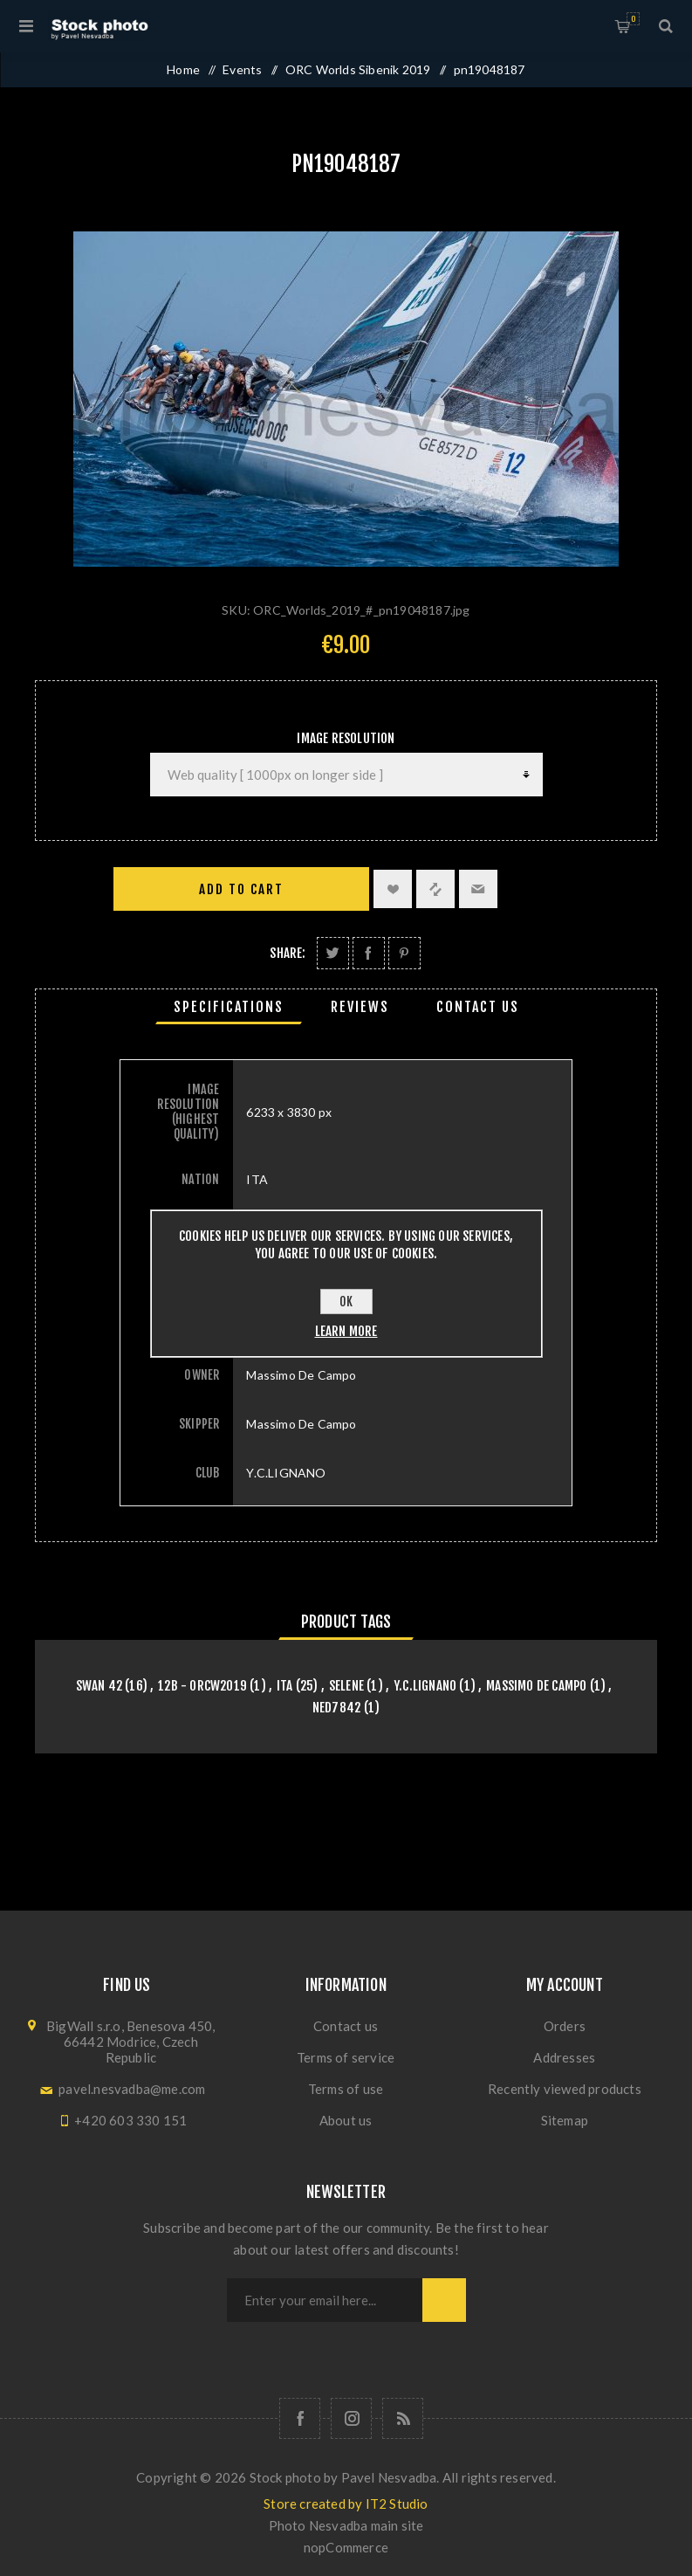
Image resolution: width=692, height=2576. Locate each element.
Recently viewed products (564, 2089)
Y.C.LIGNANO (425, 1685)
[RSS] (402, 2418)
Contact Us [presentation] (477, 1007)
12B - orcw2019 (202, 1685)
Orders (565, 2026)
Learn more (346, 1331)
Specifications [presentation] (229, 1007)
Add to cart (241, 889)
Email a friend (478, 889)
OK (346, 1301)
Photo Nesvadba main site (346, 2525)
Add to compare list (435, 889)
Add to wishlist (392, 889)
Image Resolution (345, 738)
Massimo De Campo (536, 1685)
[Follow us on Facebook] (299, 2418)
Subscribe (444, 2300)
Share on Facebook (369, 953)
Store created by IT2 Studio (346, 2503)
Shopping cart (633, 18)
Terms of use (345, 2089)
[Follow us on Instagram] (351, 2418)
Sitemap (564, 2120)
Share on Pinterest (404, 953)
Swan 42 (99, 1685)
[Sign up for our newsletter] (324, 2300)
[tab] (228, 1006)
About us (346, 2120)
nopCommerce (346, 2547)
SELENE (346, 1685)
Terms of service (345, 2057)
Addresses (564, 2057)
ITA (285, 1685)
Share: (287, 953)
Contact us (345, 2026)
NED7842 (336, 1707)
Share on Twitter (333, 953)
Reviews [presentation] (360, 1007)
